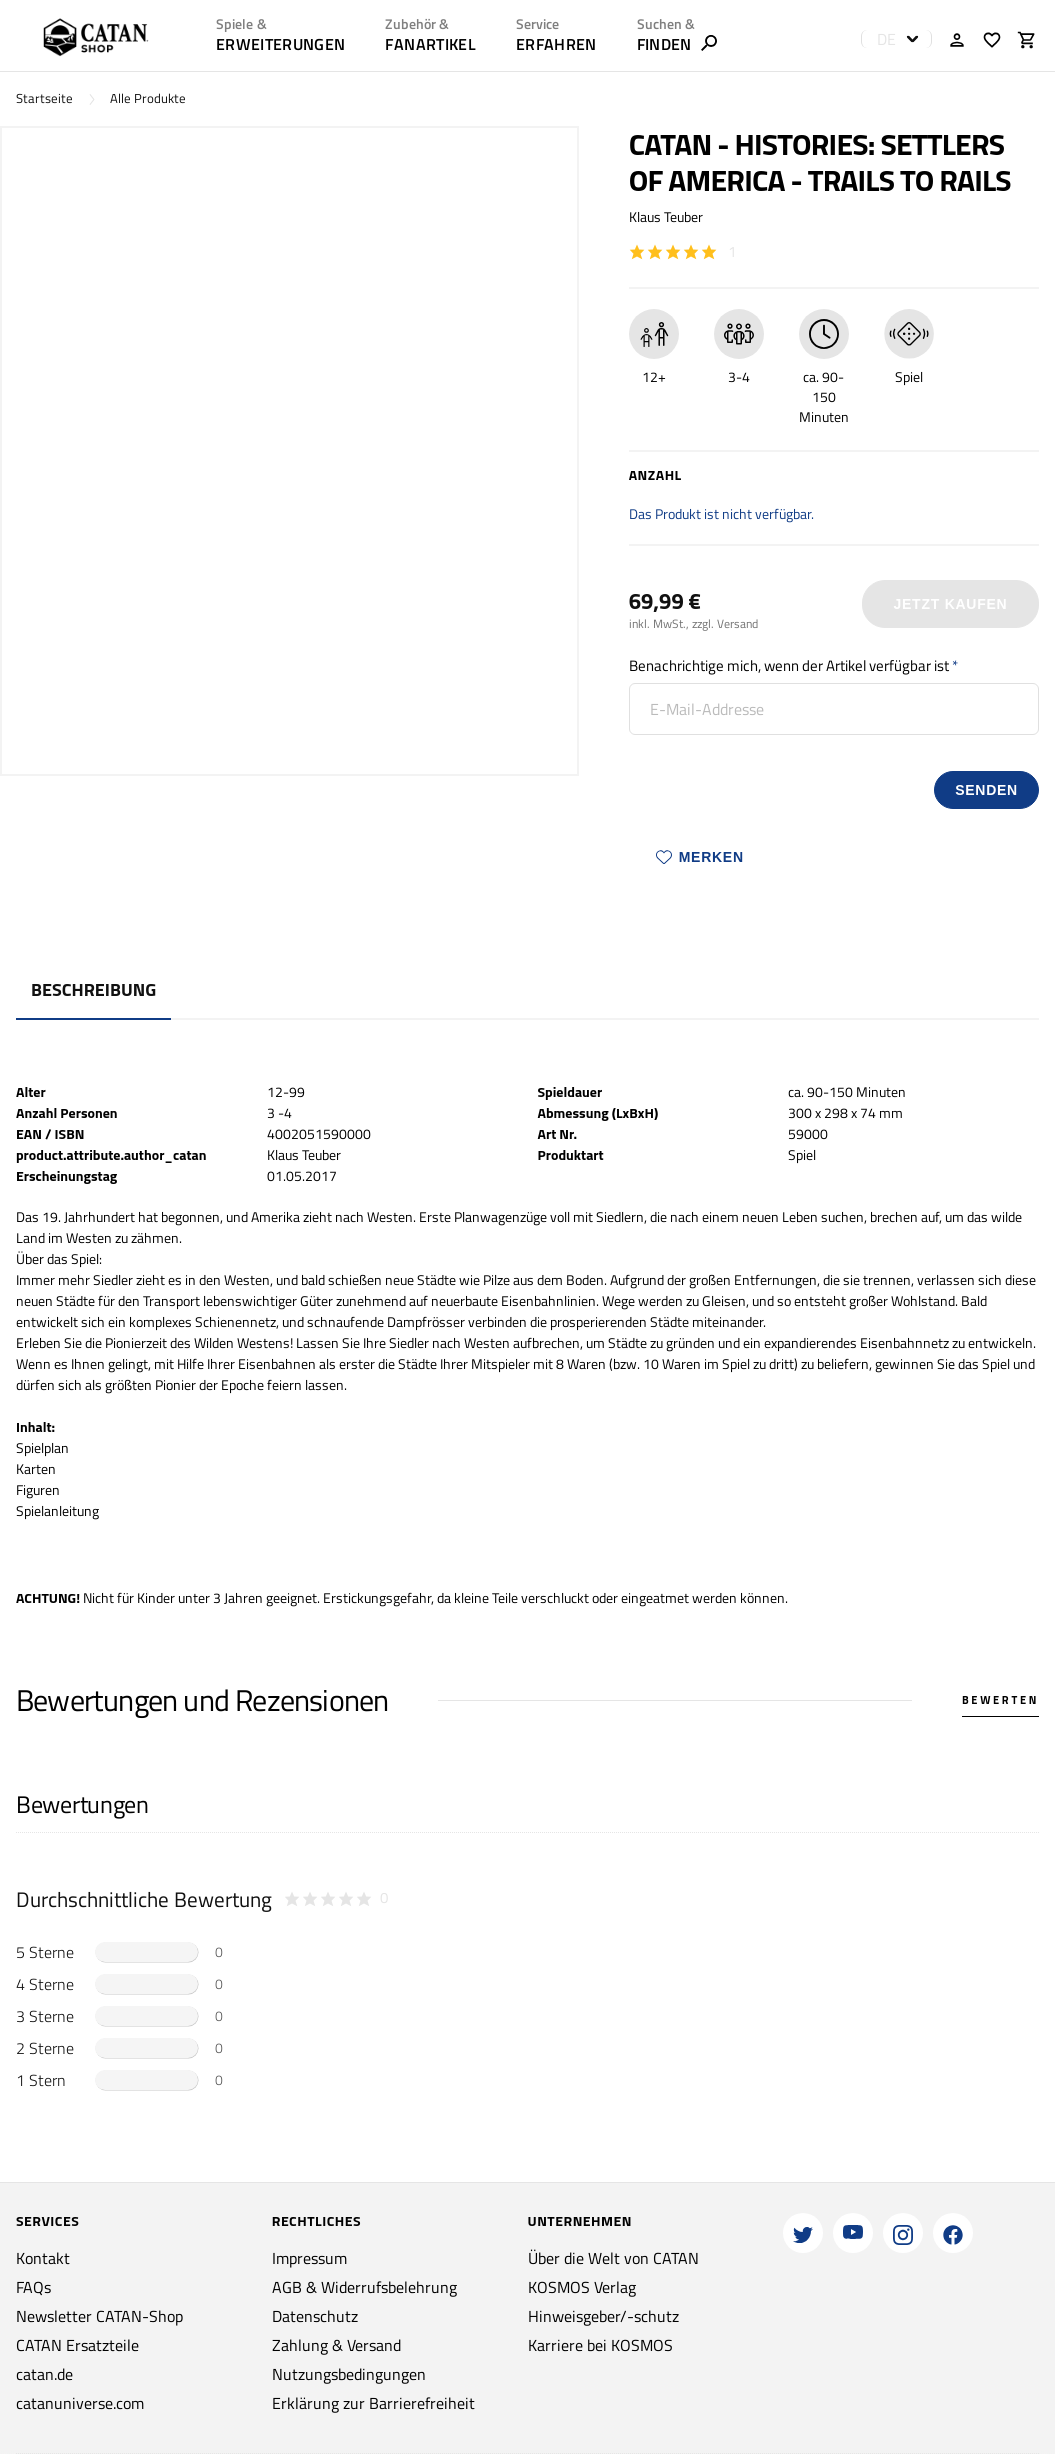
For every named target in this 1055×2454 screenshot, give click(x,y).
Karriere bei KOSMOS (600, 2345)
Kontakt (43, 2258)
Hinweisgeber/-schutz (603, 2316)
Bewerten (1000, 1700)
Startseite (44, 98)
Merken (700, 857)
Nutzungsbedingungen (349, 2374)
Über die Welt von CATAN (613, 2258)
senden (986, 790)
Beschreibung (93, 989)
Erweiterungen (280, 44)
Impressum (309, 2258)
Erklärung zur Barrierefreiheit (373, 2403)
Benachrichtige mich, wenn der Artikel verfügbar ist (789, 665)
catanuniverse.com (80, 2403)
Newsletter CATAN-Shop (99, 2316)
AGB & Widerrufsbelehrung (364, 2287)
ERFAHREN (556, 44)
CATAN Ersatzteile (77, 2345)
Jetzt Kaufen (950, 604)
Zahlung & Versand (336, 2345)
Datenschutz (315, 2316)
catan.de (44, 2374)
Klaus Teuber (666, 216)
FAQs (33, 2287)
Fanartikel (430, 44)
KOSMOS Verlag (582, 2287)
